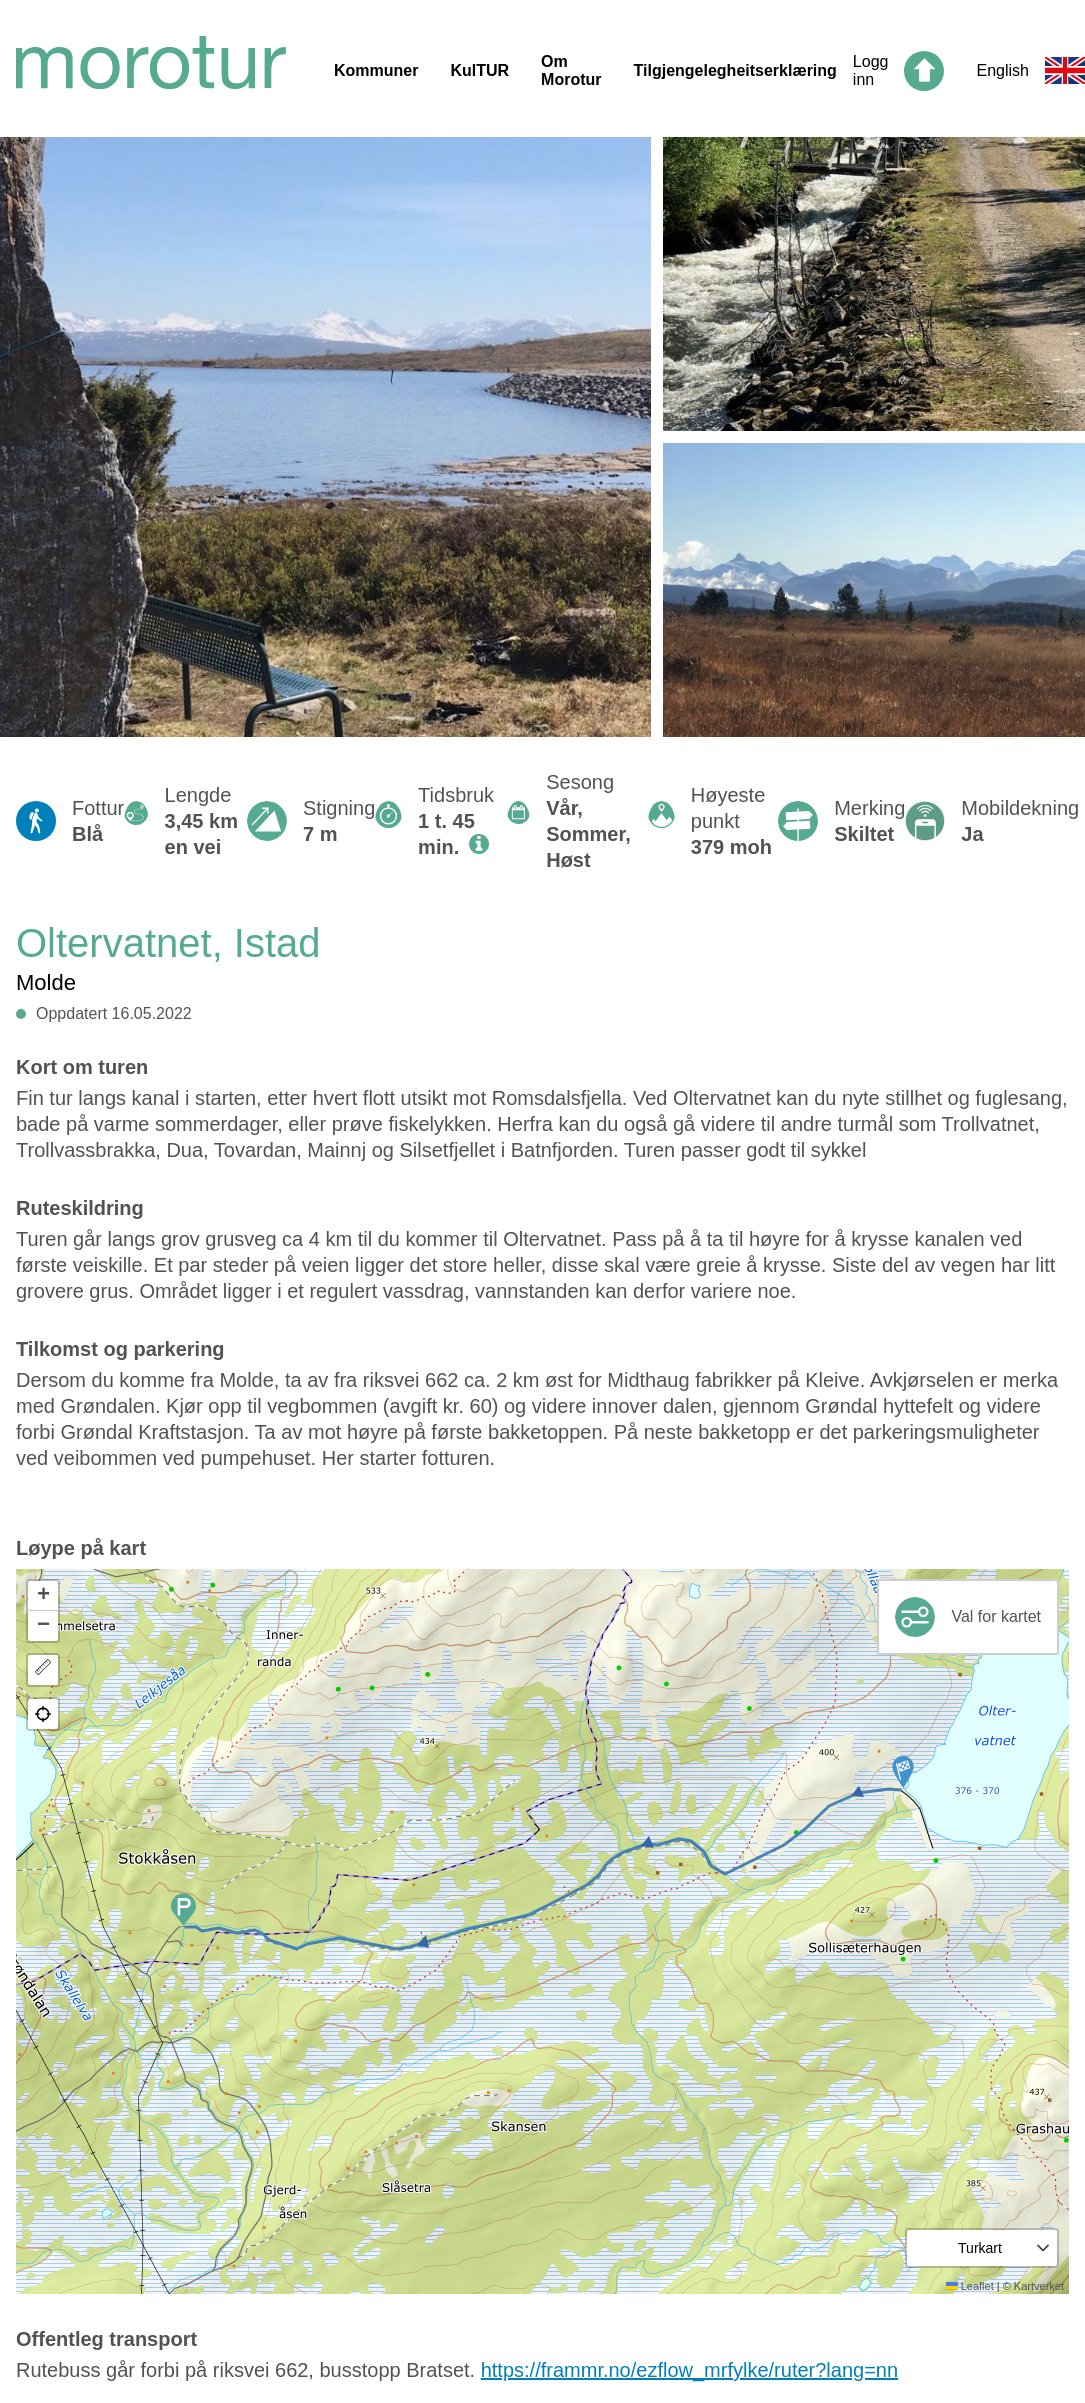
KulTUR (479, 70)
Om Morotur (571, 70)
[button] (903, 1772)
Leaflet (970, 2286)
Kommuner (376, 70)
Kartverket (1039, 2286)
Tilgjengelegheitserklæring (735, 70)
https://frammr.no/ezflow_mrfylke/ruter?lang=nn (689, 2370)
